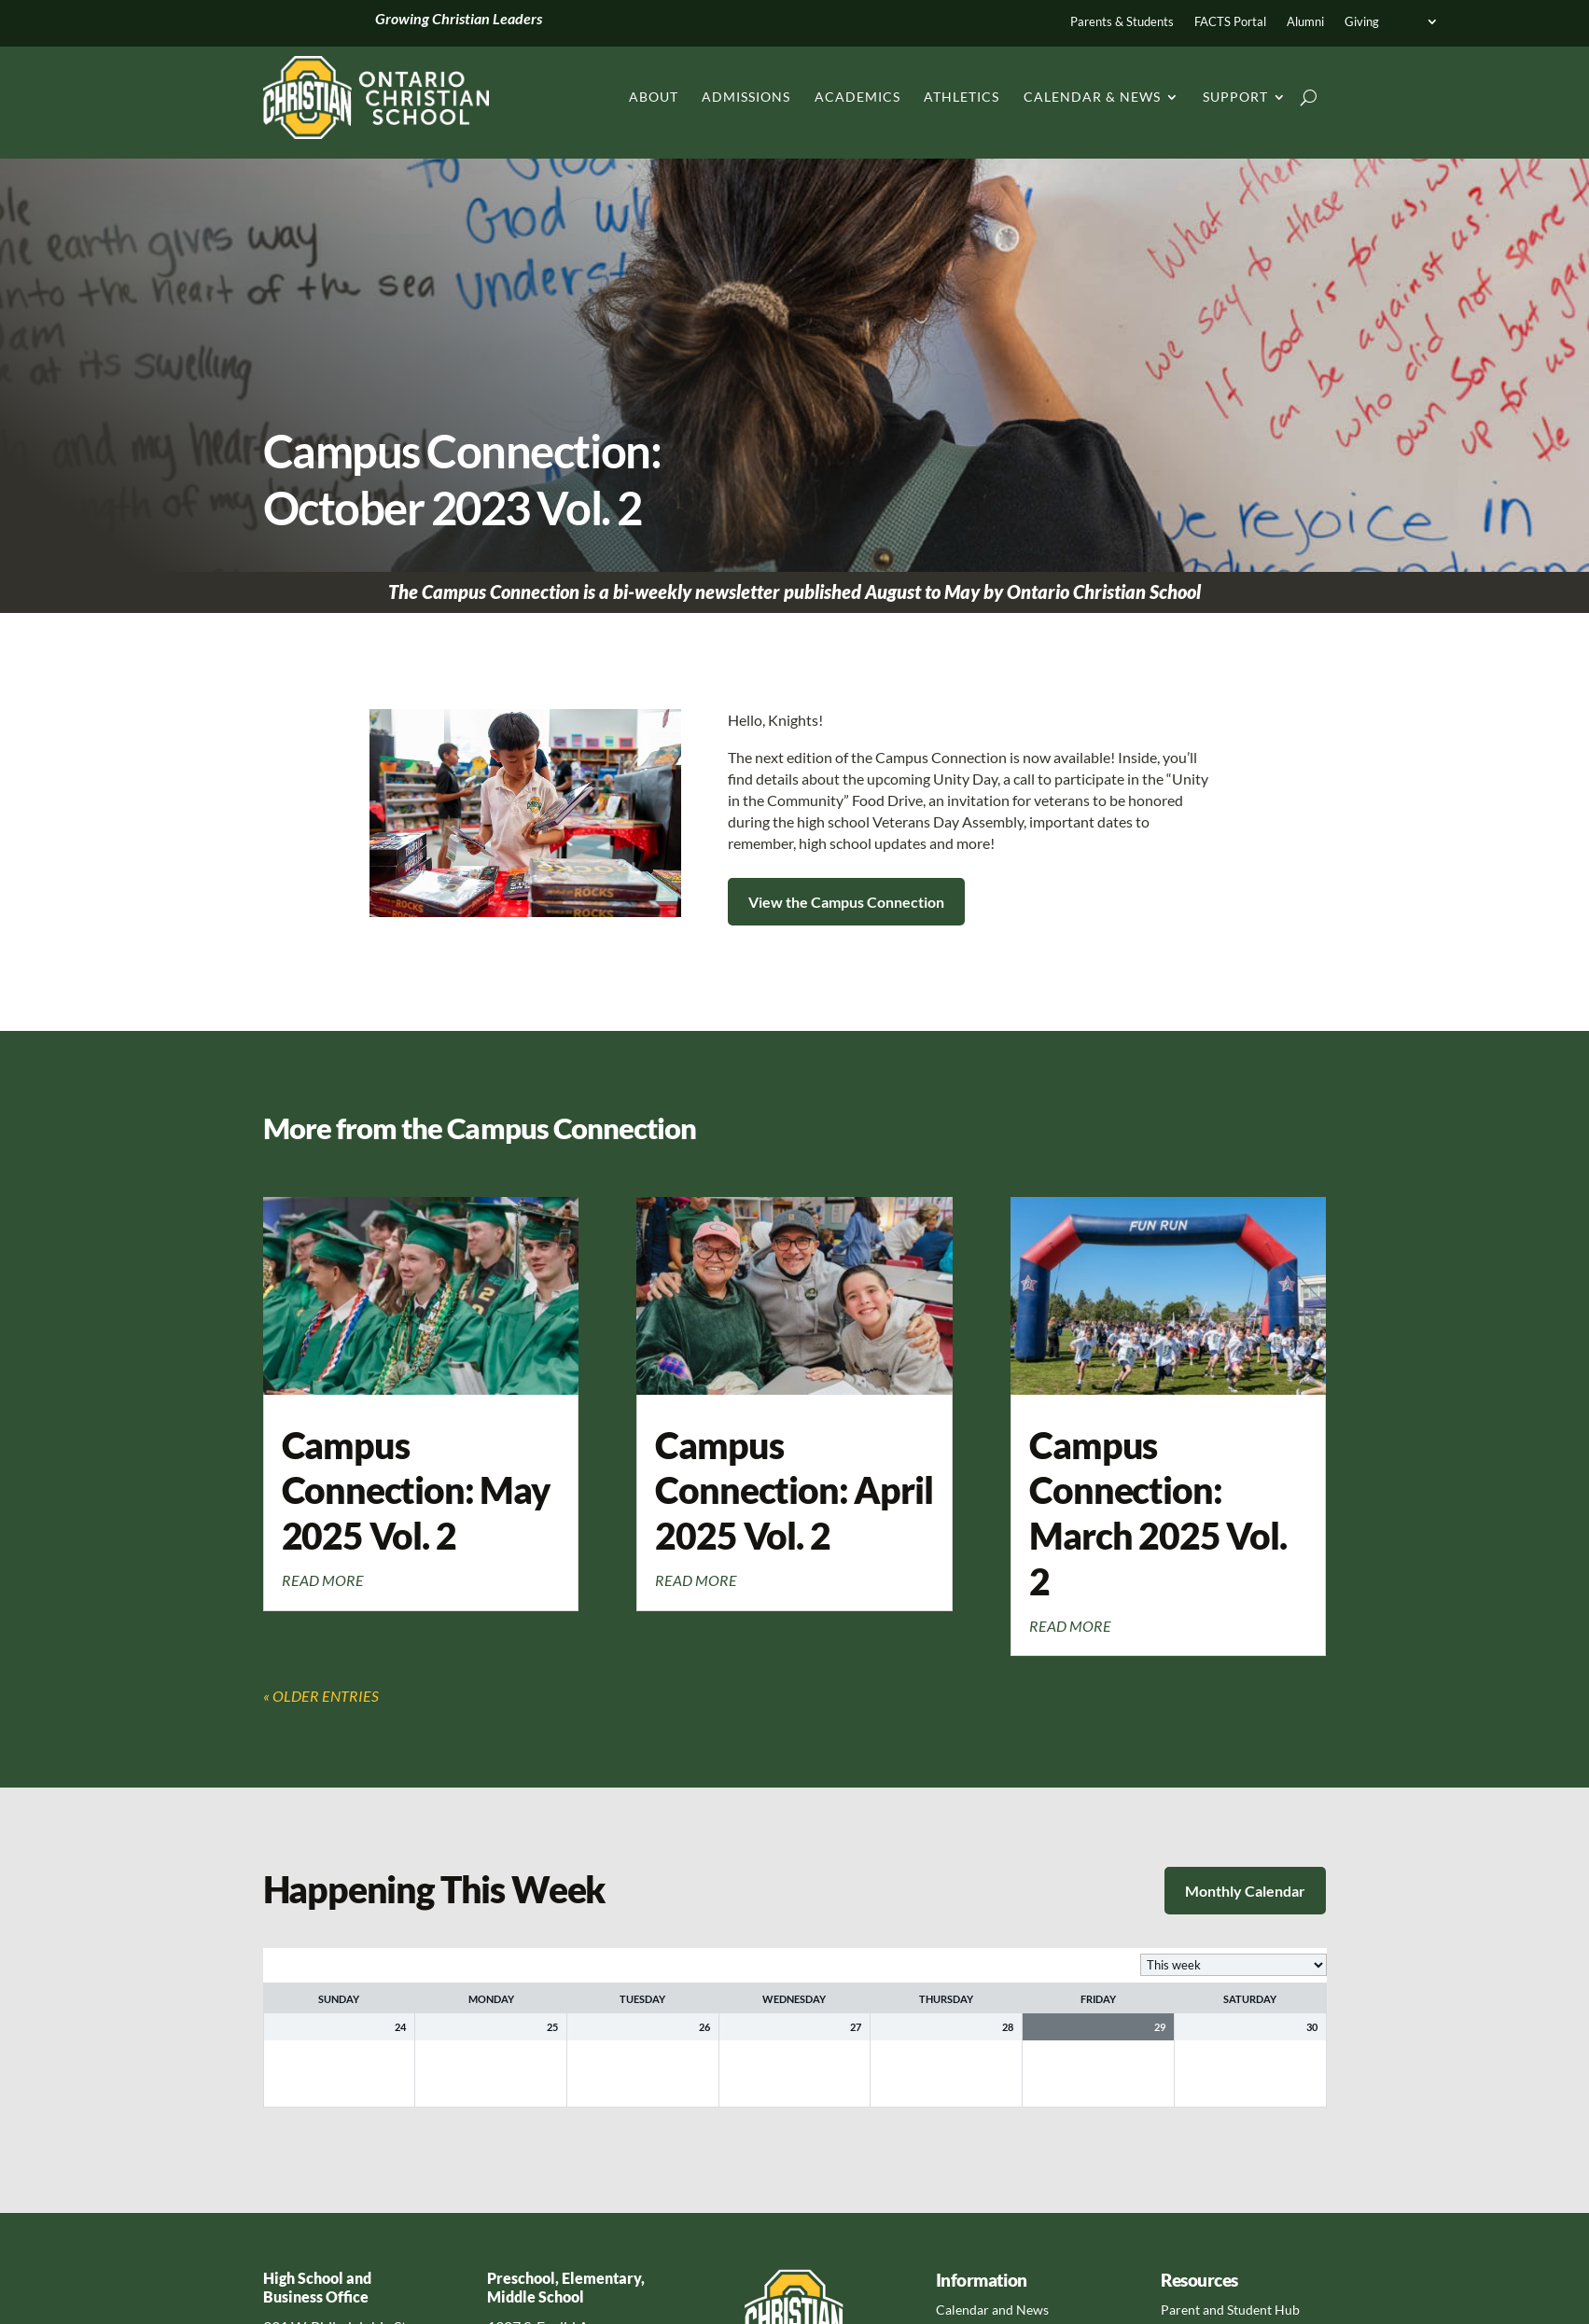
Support (1235, 96)
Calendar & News (1092, 96)
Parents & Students (1122, 22)
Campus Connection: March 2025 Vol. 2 (1157, 1513)
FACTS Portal (1230, 22)
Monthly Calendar (1245, 1891)
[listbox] (1233, 1965)
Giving (1362, 22)
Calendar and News (992, 2309)
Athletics (961, 96)
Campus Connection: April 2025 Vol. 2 (793, 1490)
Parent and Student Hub (1230, 2309)
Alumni (1305, 22)
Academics (857, 96)
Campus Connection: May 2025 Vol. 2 (416, 1490)
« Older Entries (321, 1696)
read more (323, 1580)
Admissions (746, 96)
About (653, 96)
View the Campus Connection (846, 902)
